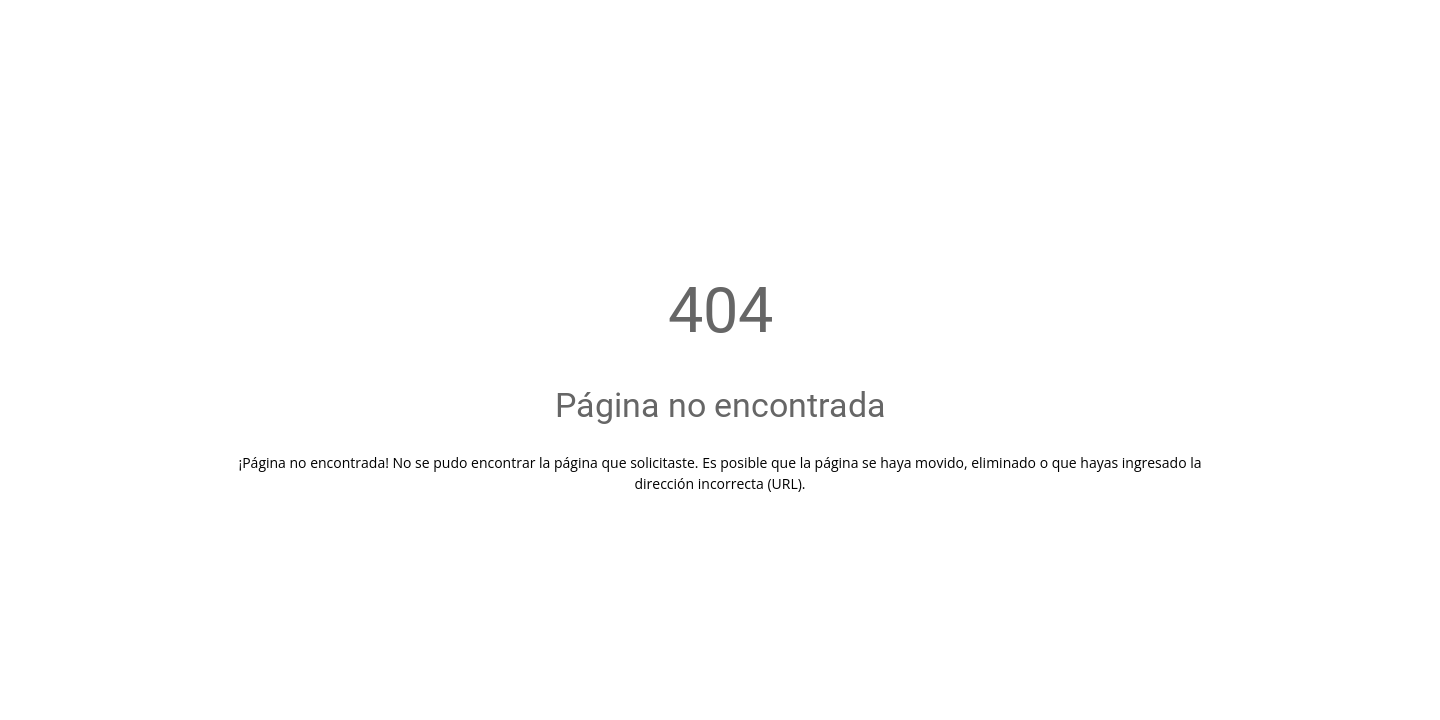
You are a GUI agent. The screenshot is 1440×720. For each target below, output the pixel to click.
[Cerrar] (40, 32)
